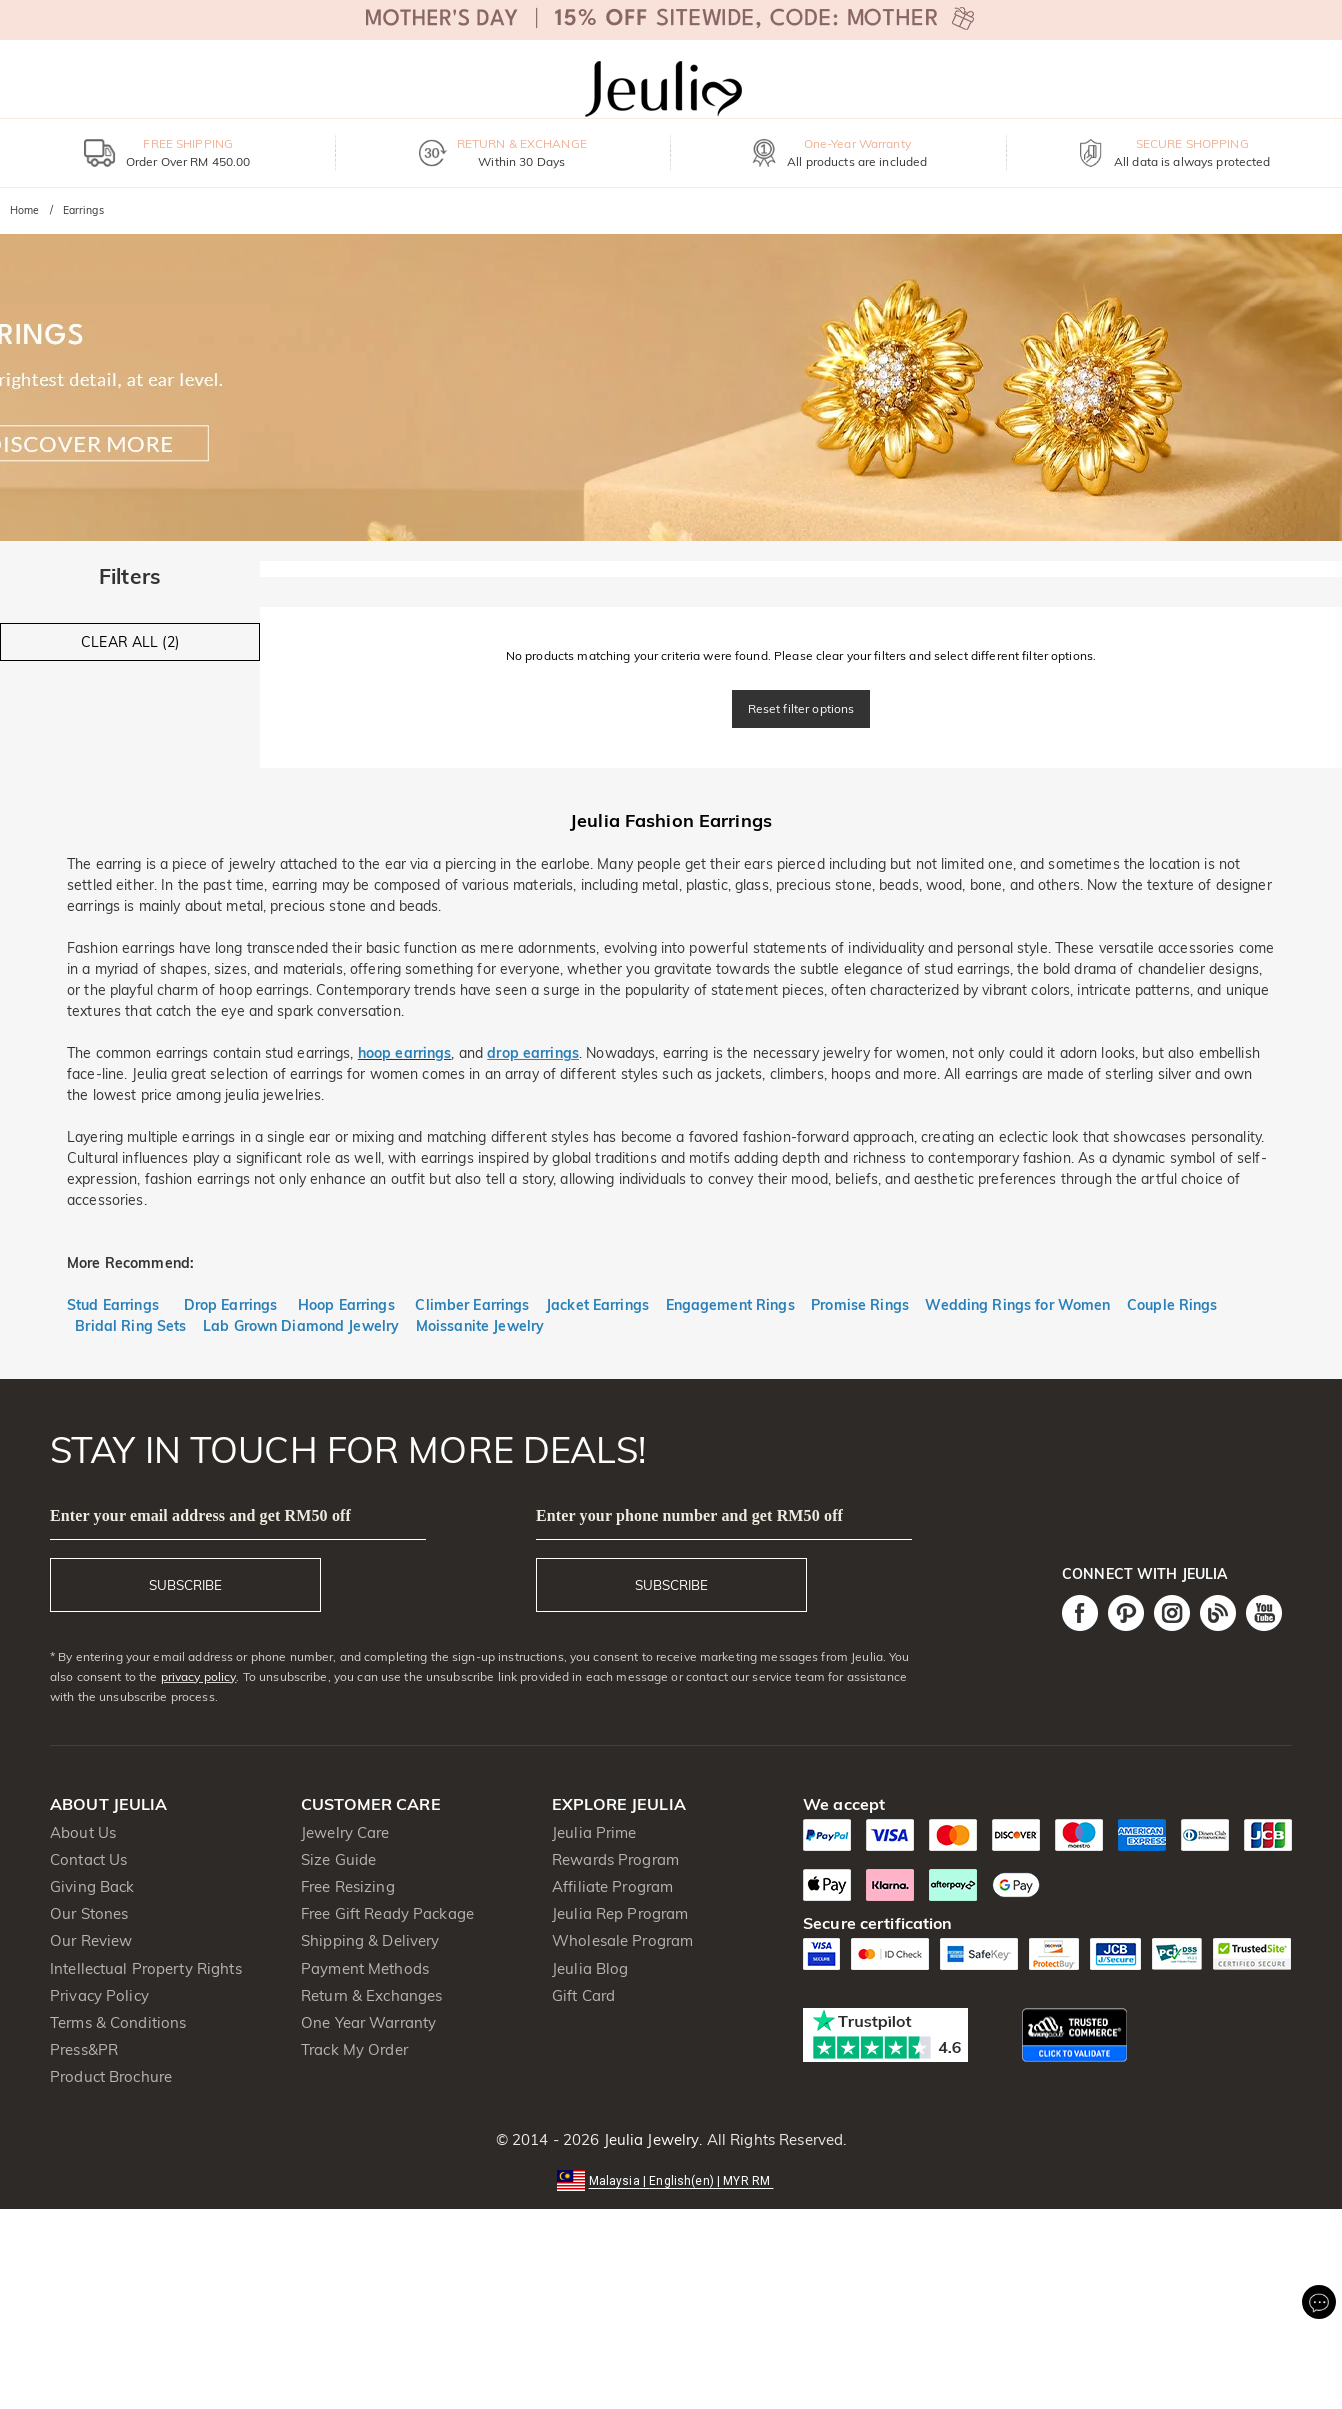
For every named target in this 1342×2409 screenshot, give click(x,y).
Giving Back (92, 1886)
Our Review (91, 1940)
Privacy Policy (99, 1995)
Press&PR (84, 2049)
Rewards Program (615, 1859)
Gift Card (583, 1995)
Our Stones (89, 1913)
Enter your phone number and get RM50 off (689, 1515)
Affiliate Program (612, 1886)
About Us (83, 1832)
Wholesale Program (622, 1940)
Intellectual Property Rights (146, 1968)
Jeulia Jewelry (649, 2139)
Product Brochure (111, 2076)
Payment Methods (365, 1968)
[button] (671, 2179)
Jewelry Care (345, 1832)
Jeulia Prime (594, 1832)
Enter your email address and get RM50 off (200, 1515)
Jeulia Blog (590, 1968)
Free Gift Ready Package (387, 1913)
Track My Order (354, 2049)
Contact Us (88, 1859)
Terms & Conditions (118, 2022)
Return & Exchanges (371, 1995)
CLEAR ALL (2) (130, 642)
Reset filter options (801, 708)
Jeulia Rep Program (620, 1913)
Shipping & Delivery (370, 1940)
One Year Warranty (368, 2022)
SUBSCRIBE (185, 1585)
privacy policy (199, 1676)
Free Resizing (348, 1886)
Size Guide (338, 1859)
